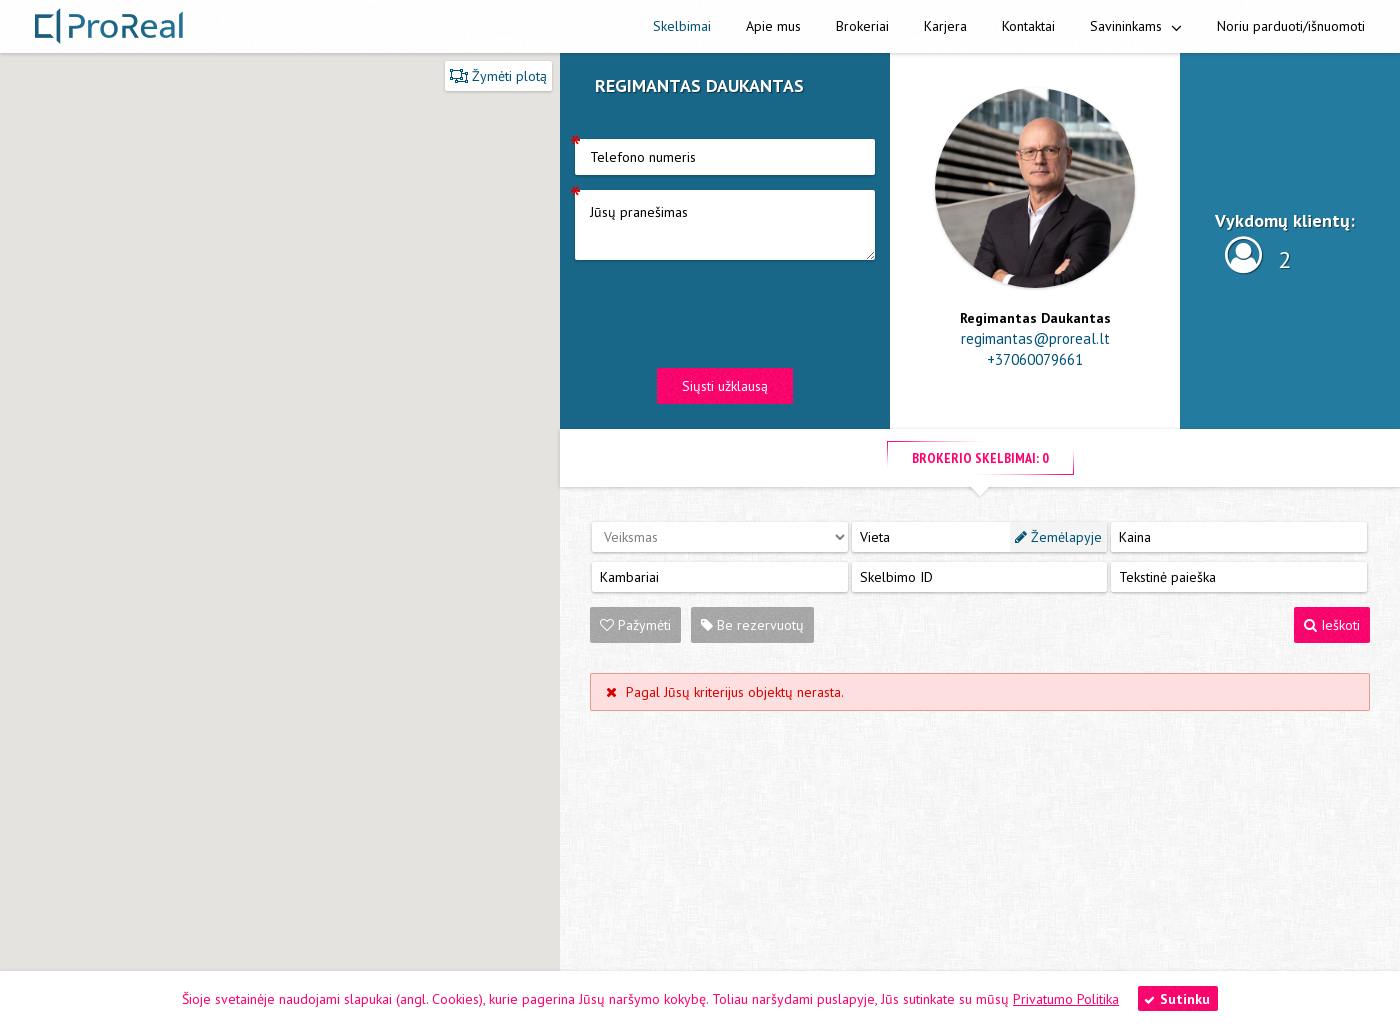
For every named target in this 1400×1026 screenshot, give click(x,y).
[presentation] (727, 314)
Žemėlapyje (1058, 537)
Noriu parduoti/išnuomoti (1291, 26)
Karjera (945, 26)
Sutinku (1177, 999)
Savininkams (1136, 26)
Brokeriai (862, 26)
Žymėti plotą (498, 76)
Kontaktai (1028, 26)
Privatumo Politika (1066, 999)
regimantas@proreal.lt (1035, 338)
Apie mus (773, 26)
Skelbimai (682, 26)
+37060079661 (1035, 359)
